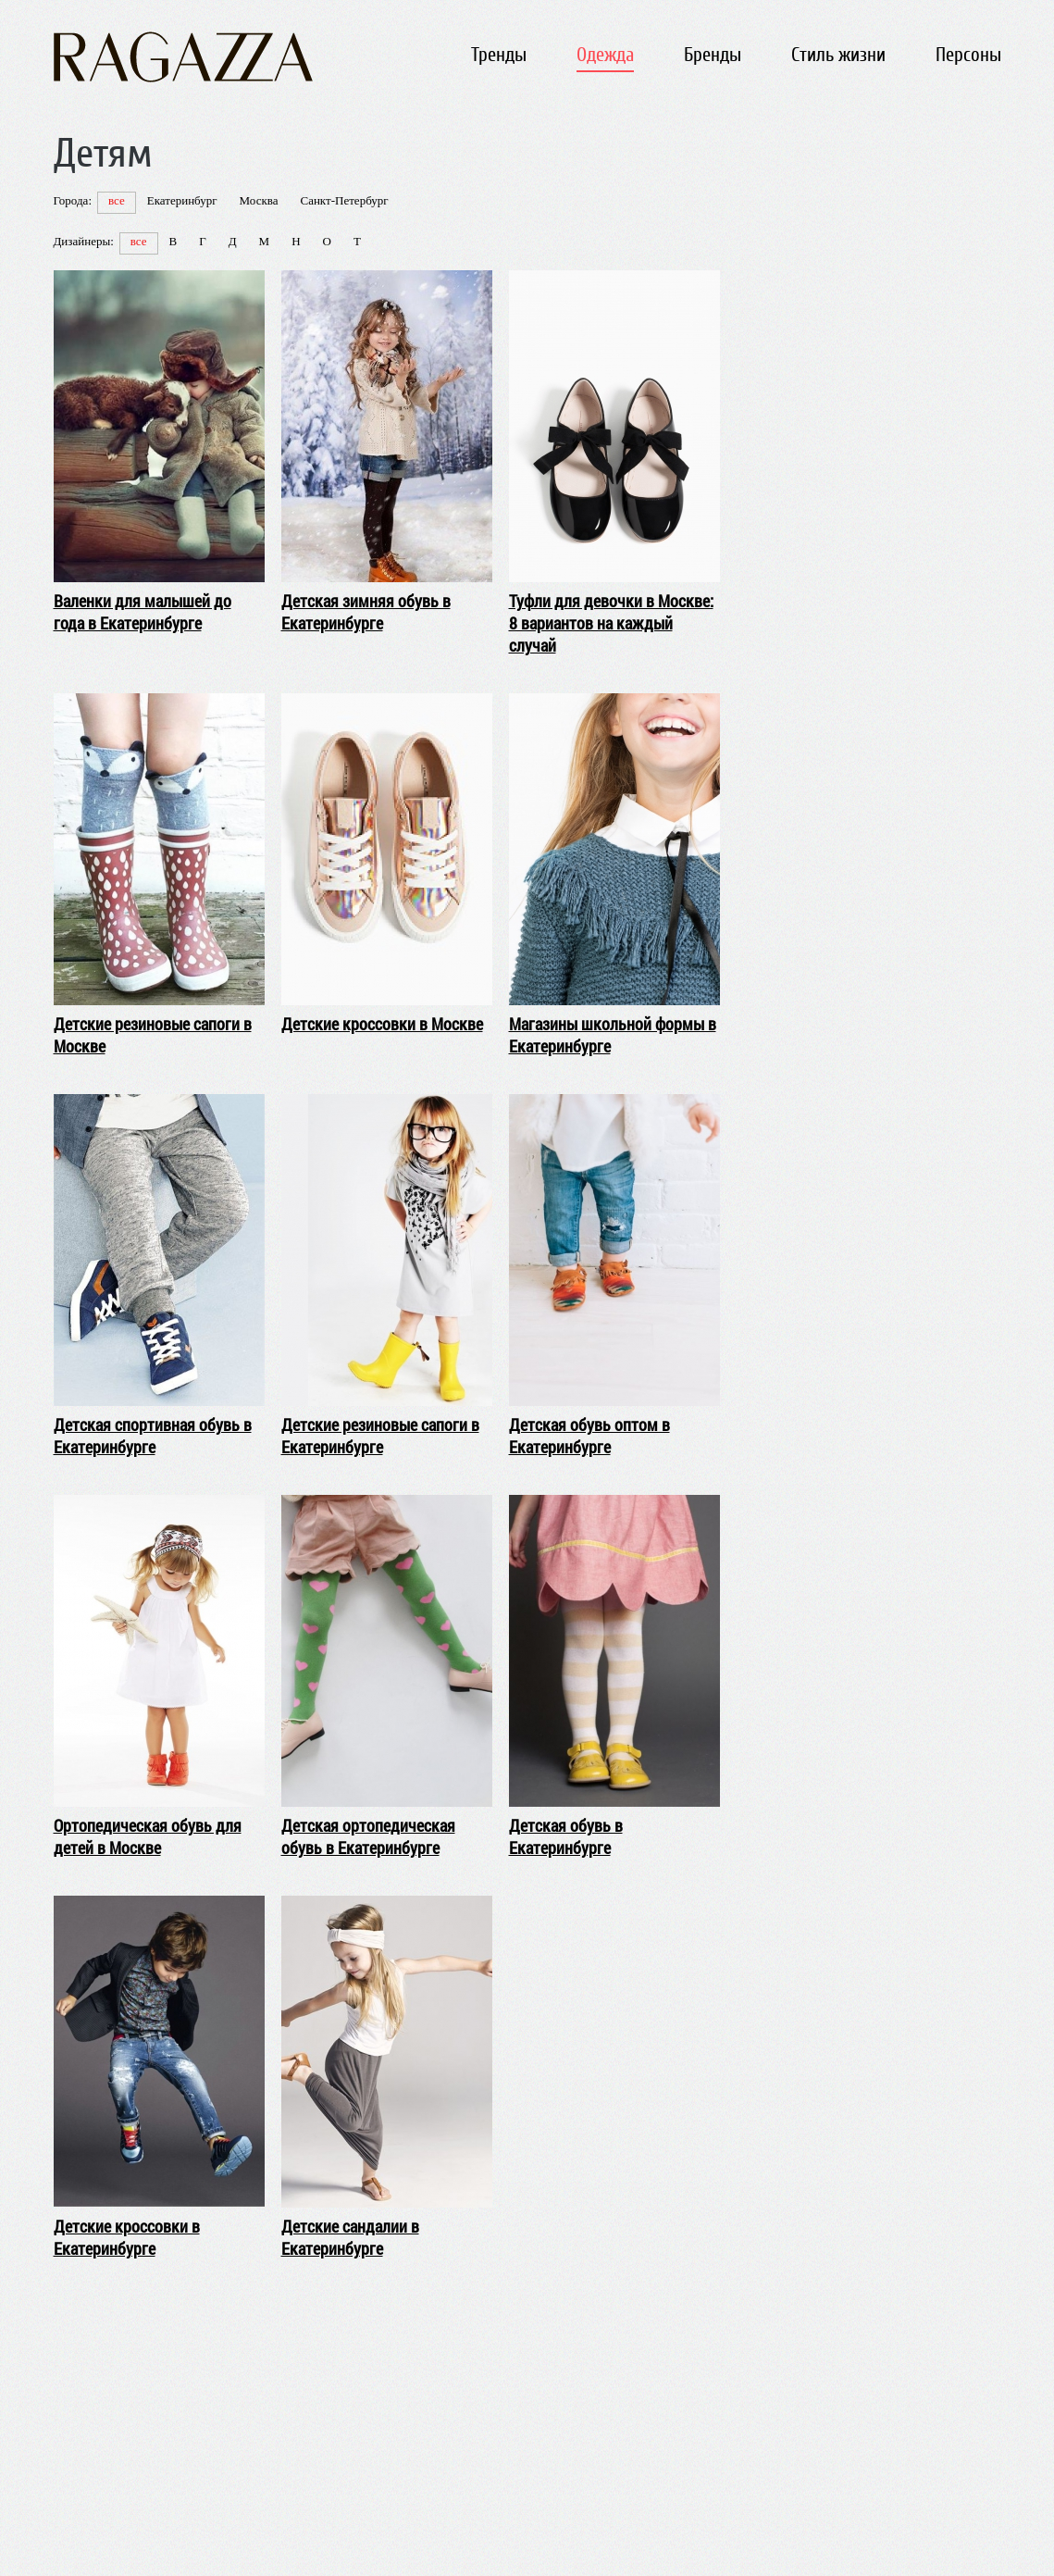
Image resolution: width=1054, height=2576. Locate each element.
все (116, 200)
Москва (259, 200)
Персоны (968, 55)
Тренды (499, 55)
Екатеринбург (182, 200)
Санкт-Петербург (344, 200)
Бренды (712, 55)
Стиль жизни (838, 55)
